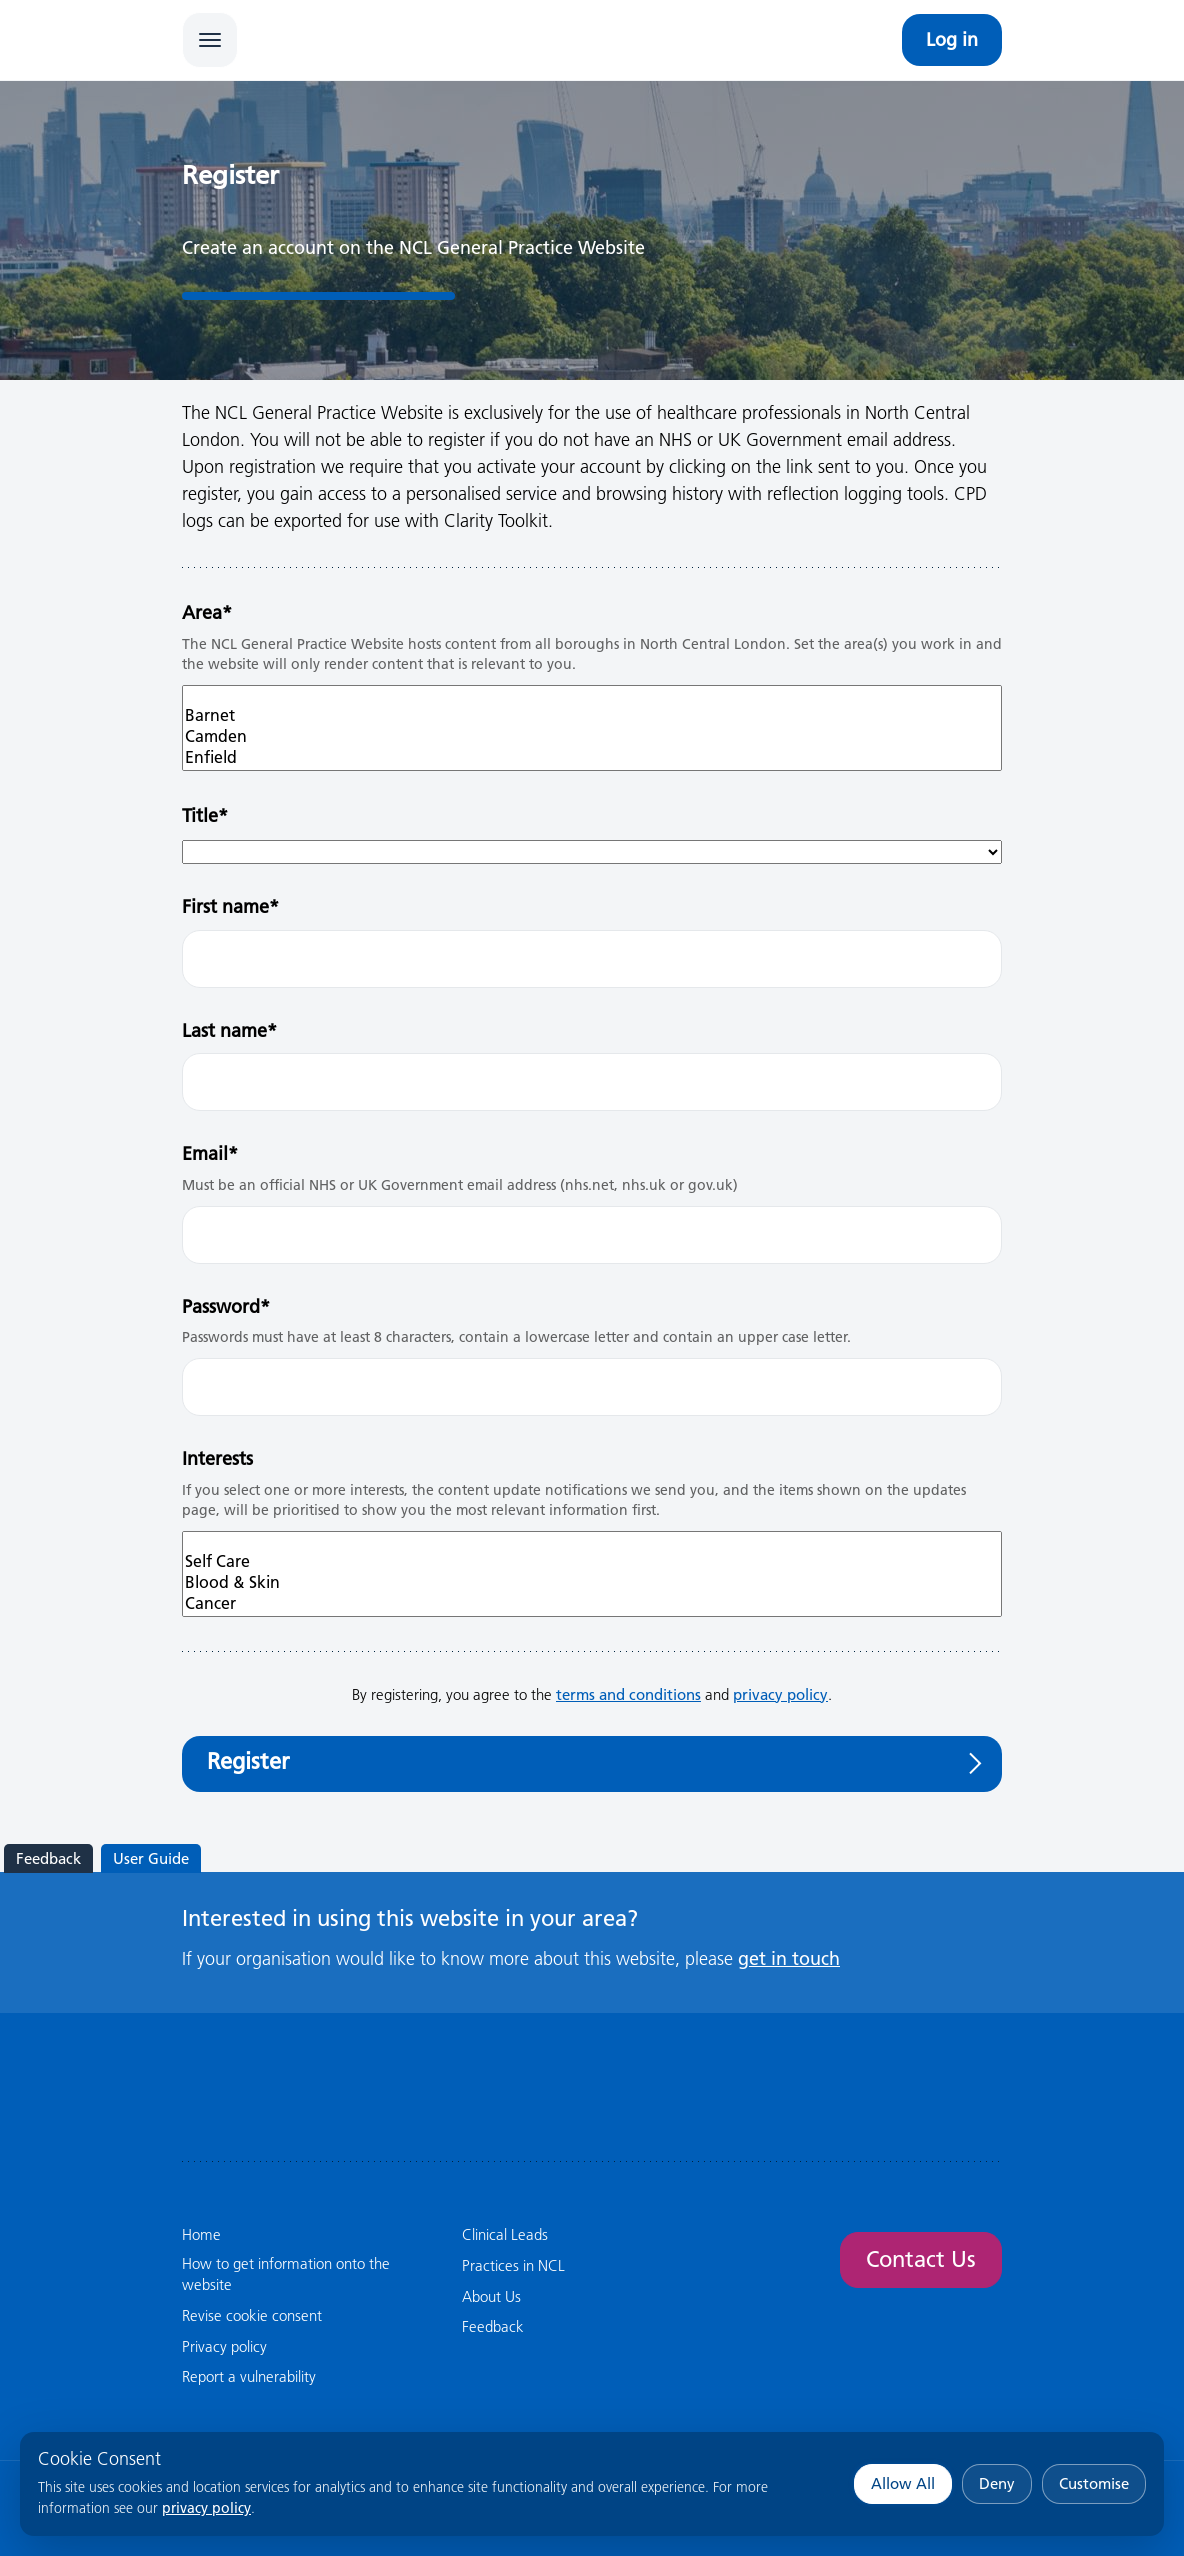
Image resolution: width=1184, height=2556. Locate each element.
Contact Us (921, 2259)
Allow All (903, 2483)
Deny (997, 2483)
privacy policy (206, 2508)
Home (201, 2234)
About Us (491, 2296)
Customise (1094, 2483)
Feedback (48, 1858)
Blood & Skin (592, 1582)
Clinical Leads (505, 2234)
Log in (952, 39)
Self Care (592, 1561)
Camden (592, 736)
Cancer (592, 1603)
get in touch (789, 1958)
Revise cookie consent (252, 2315)
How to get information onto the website (286, 2274)
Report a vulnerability (249, 2376)
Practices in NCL (513, 2265)
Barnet (592, 715)
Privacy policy (224, 2346)
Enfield (592, 757)
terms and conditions (628, 1694)
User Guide (151, 1858)
